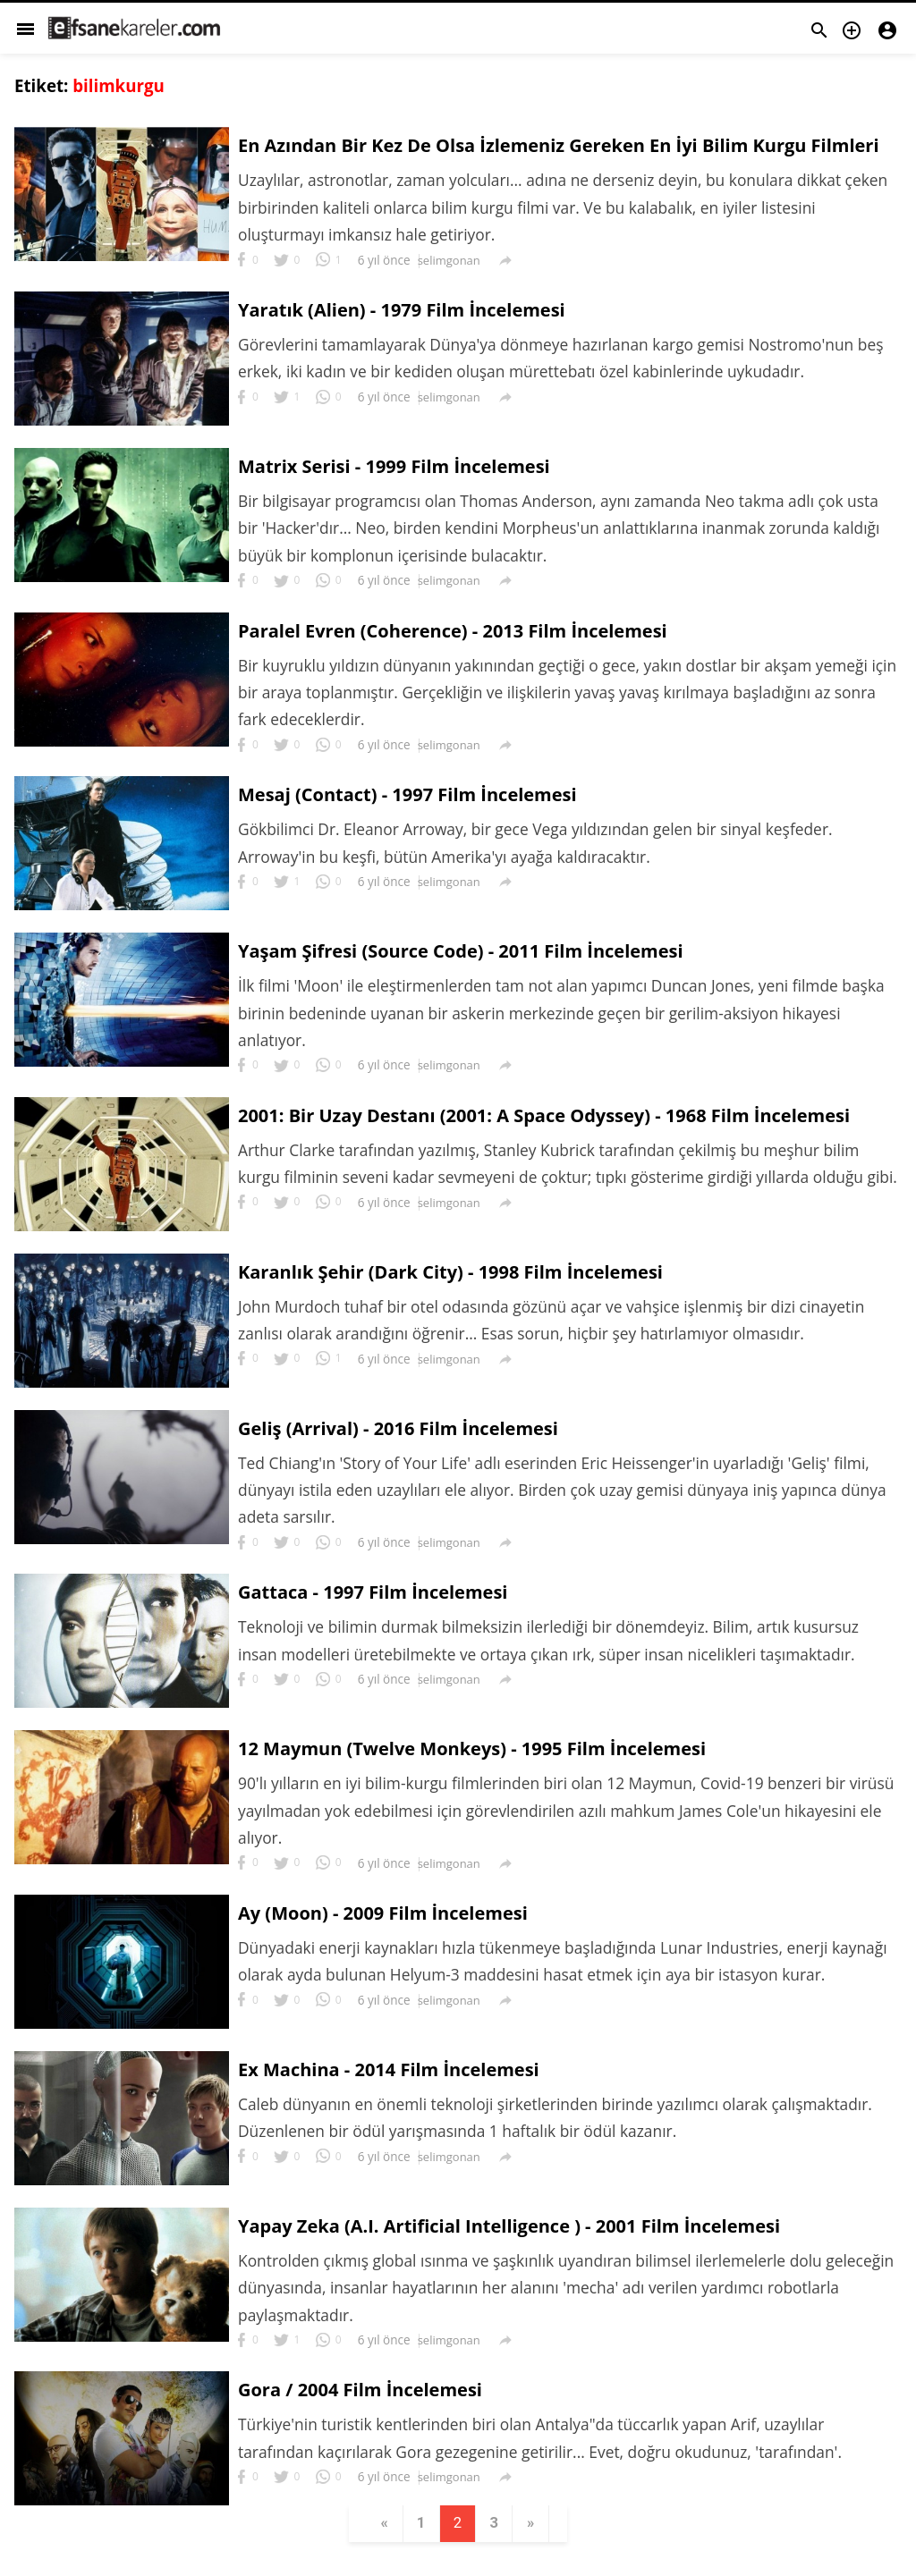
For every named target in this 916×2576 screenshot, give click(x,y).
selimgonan (450, 261)
